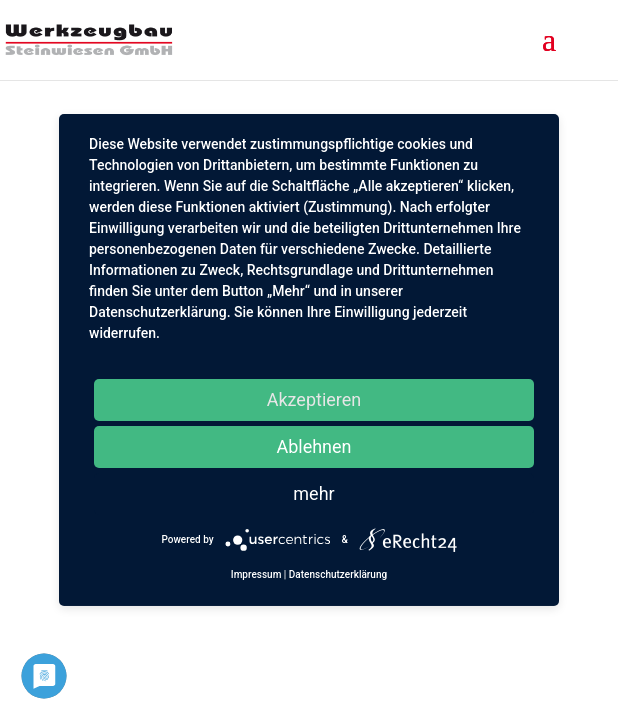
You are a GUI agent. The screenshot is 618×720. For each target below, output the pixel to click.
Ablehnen (313, 446)
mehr (313, 493)
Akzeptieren (314, 399)
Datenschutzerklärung (338, 574)
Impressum (256, 574)
